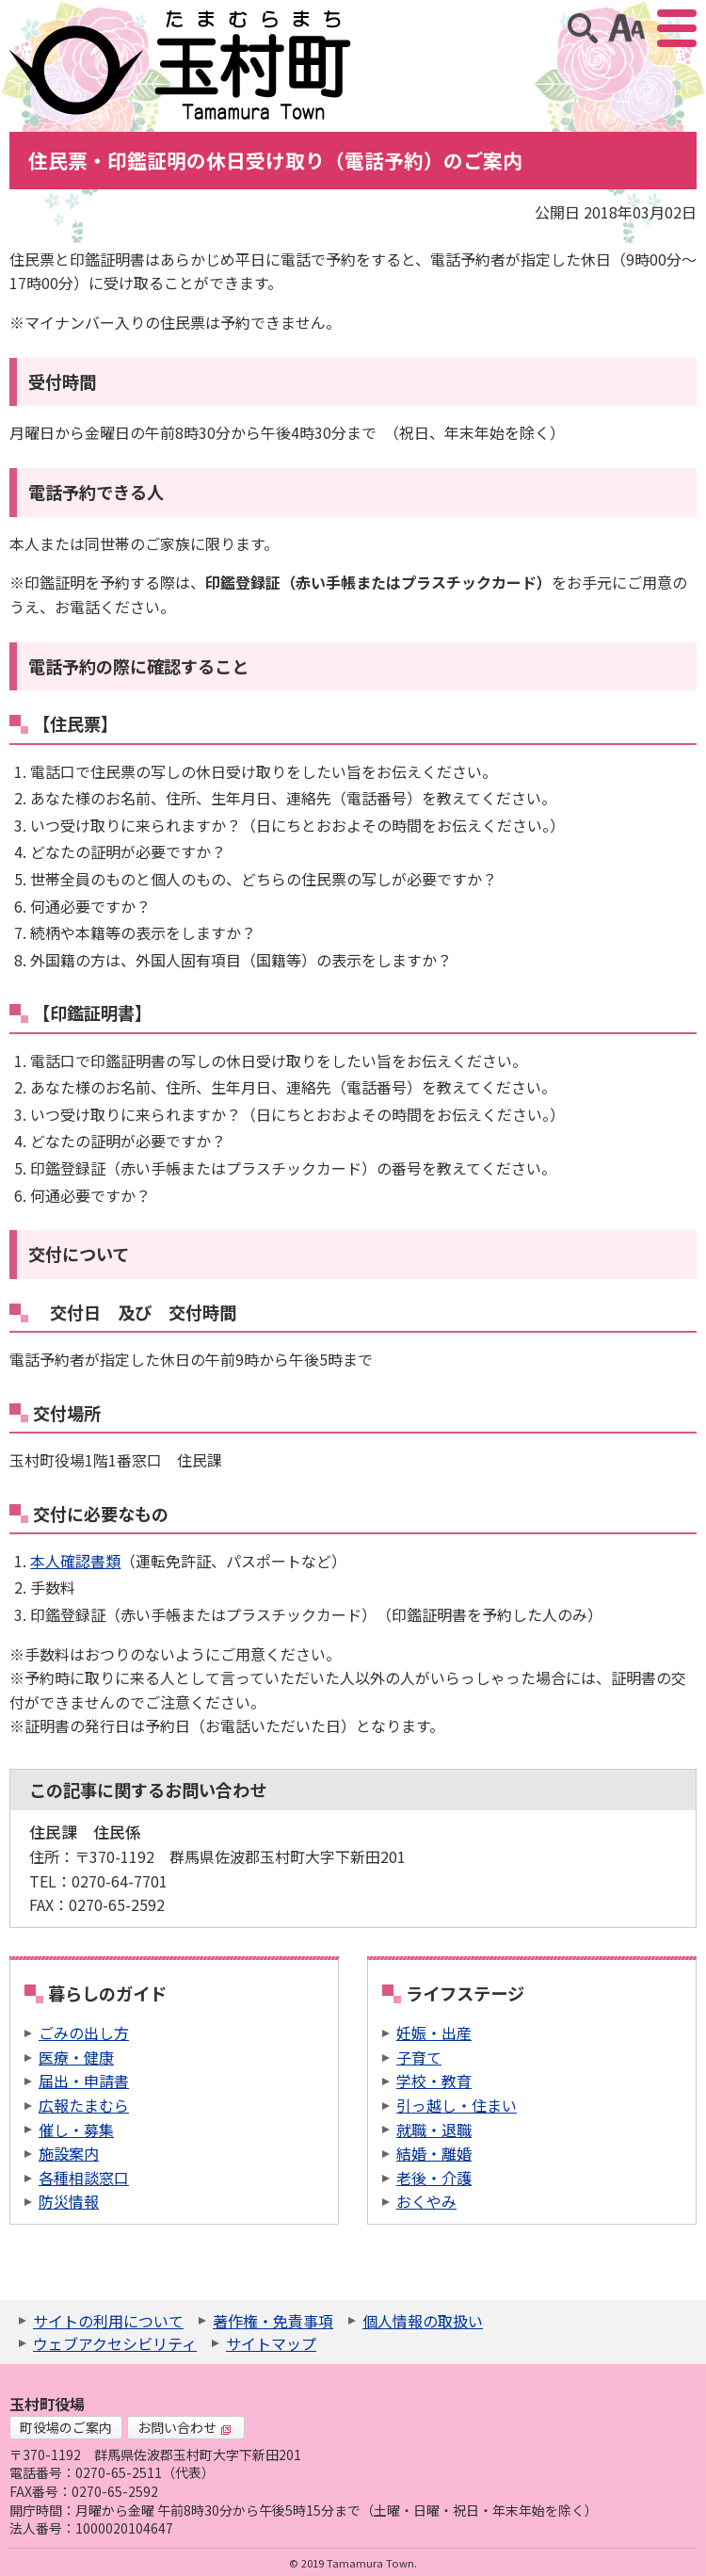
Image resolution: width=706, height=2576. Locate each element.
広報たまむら (84, 2105)
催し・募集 (76, 2129)
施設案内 (69, 2153)
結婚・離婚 (434, 2153)
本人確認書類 (75, 1560)
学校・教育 (434, 2080)
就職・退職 (434, 2129)
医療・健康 (76, 2057)
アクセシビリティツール (626, 28)
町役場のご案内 (66, 2427)
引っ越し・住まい (456, 2105)
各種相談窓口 (84, 2177)
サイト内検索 (583, 28)
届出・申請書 (84, 2080)
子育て (418, 2057)
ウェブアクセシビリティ (115, 2343)
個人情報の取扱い (422, 2320)
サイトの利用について (108, 2320)
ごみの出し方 (84, 2032)
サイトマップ (271, 2343)
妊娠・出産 (434, 2032)
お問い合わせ (184, 2427)
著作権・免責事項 (273, 2320)
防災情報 (69, 2201)
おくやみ (426, 2201)
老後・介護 (434, 2177)
